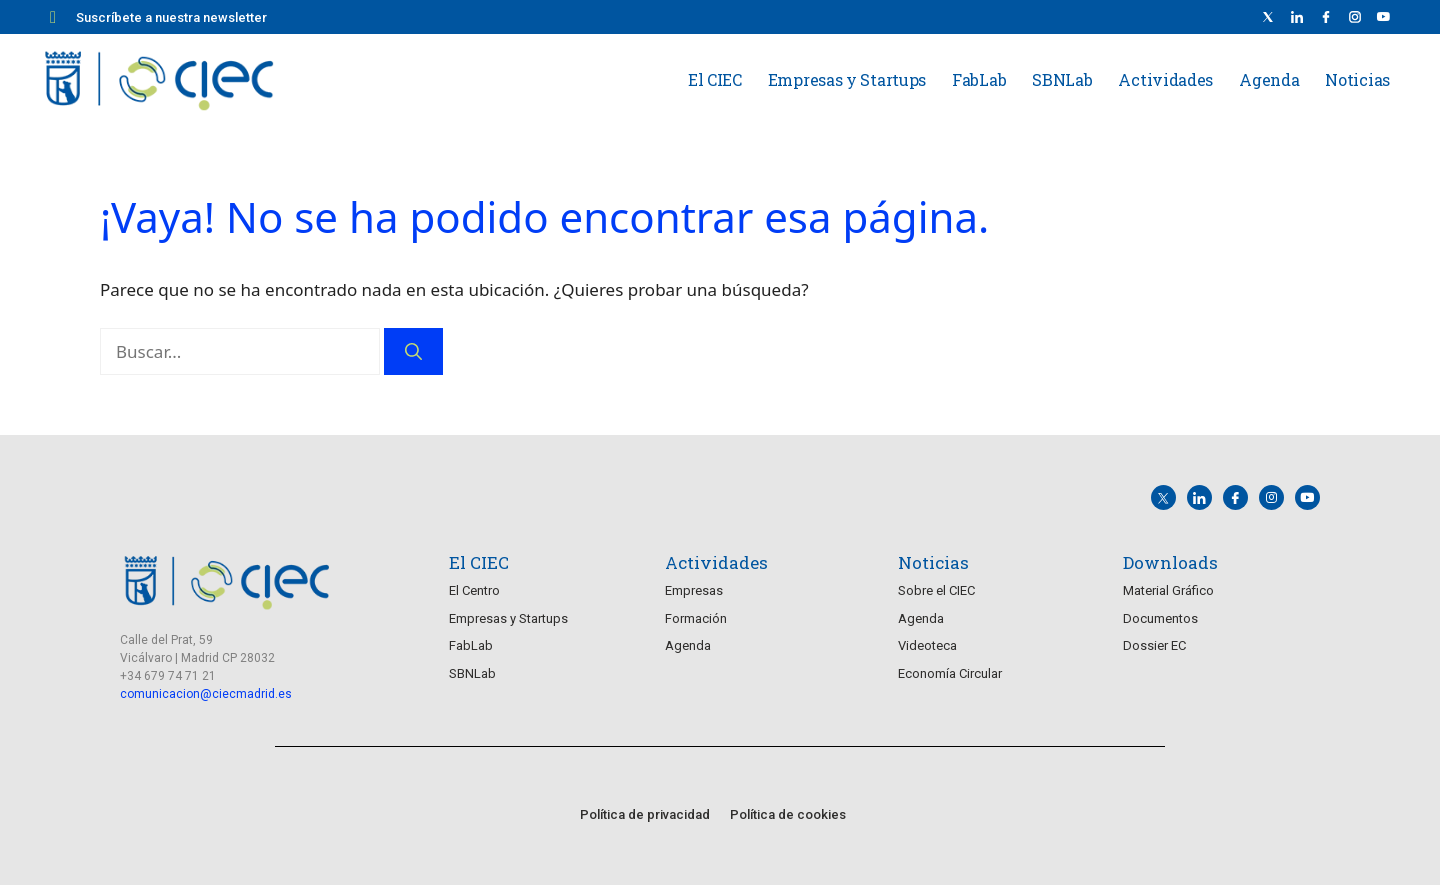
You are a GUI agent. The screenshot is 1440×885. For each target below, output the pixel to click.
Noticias (1357, 79)
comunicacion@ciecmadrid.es (206, 693)
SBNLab (1062, 79)
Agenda (1269, 79)
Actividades (1165, 79)
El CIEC (715, 79)
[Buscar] (413, 352)
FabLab (979, 79)
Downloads (1170, 561)
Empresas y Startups (847, 79)
